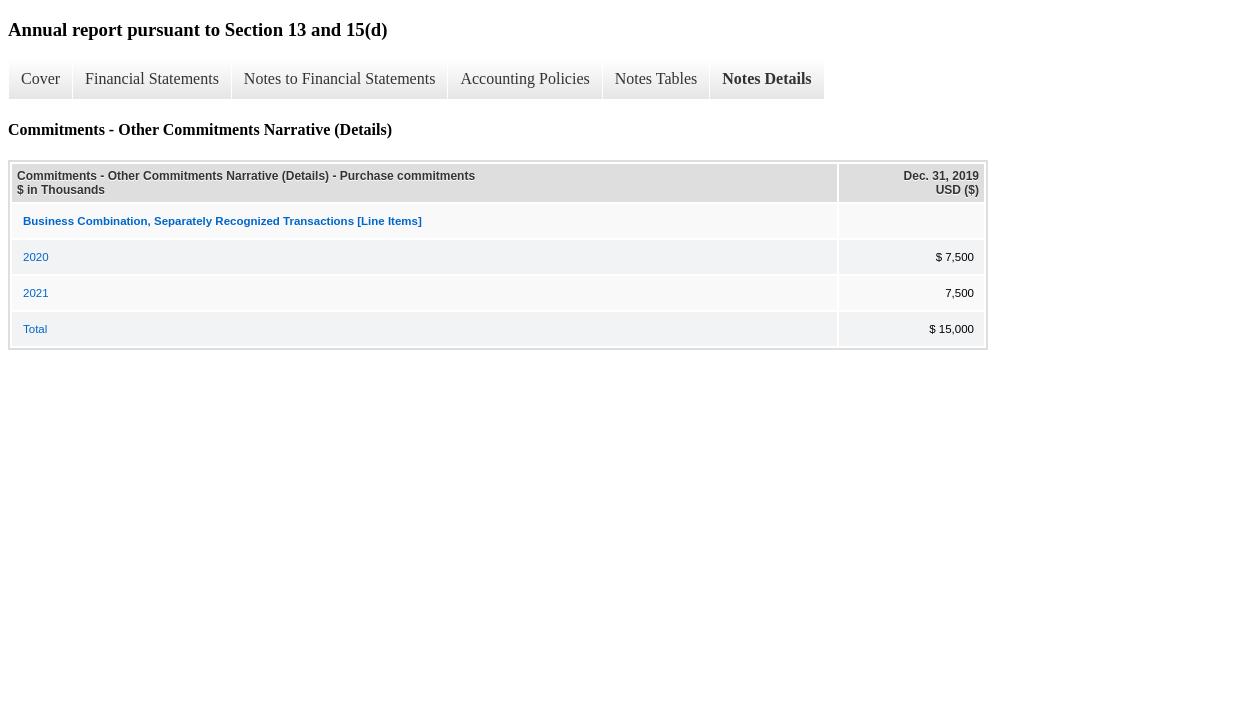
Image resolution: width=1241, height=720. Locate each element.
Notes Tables (656, 78)
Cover (40, 78)
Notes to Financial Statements (340, 78)
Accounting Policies (524, 78)
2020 (36, 257)
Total (35, 329)
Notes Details (766, 78)
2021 (36, 293)
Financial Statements (152, 78)
